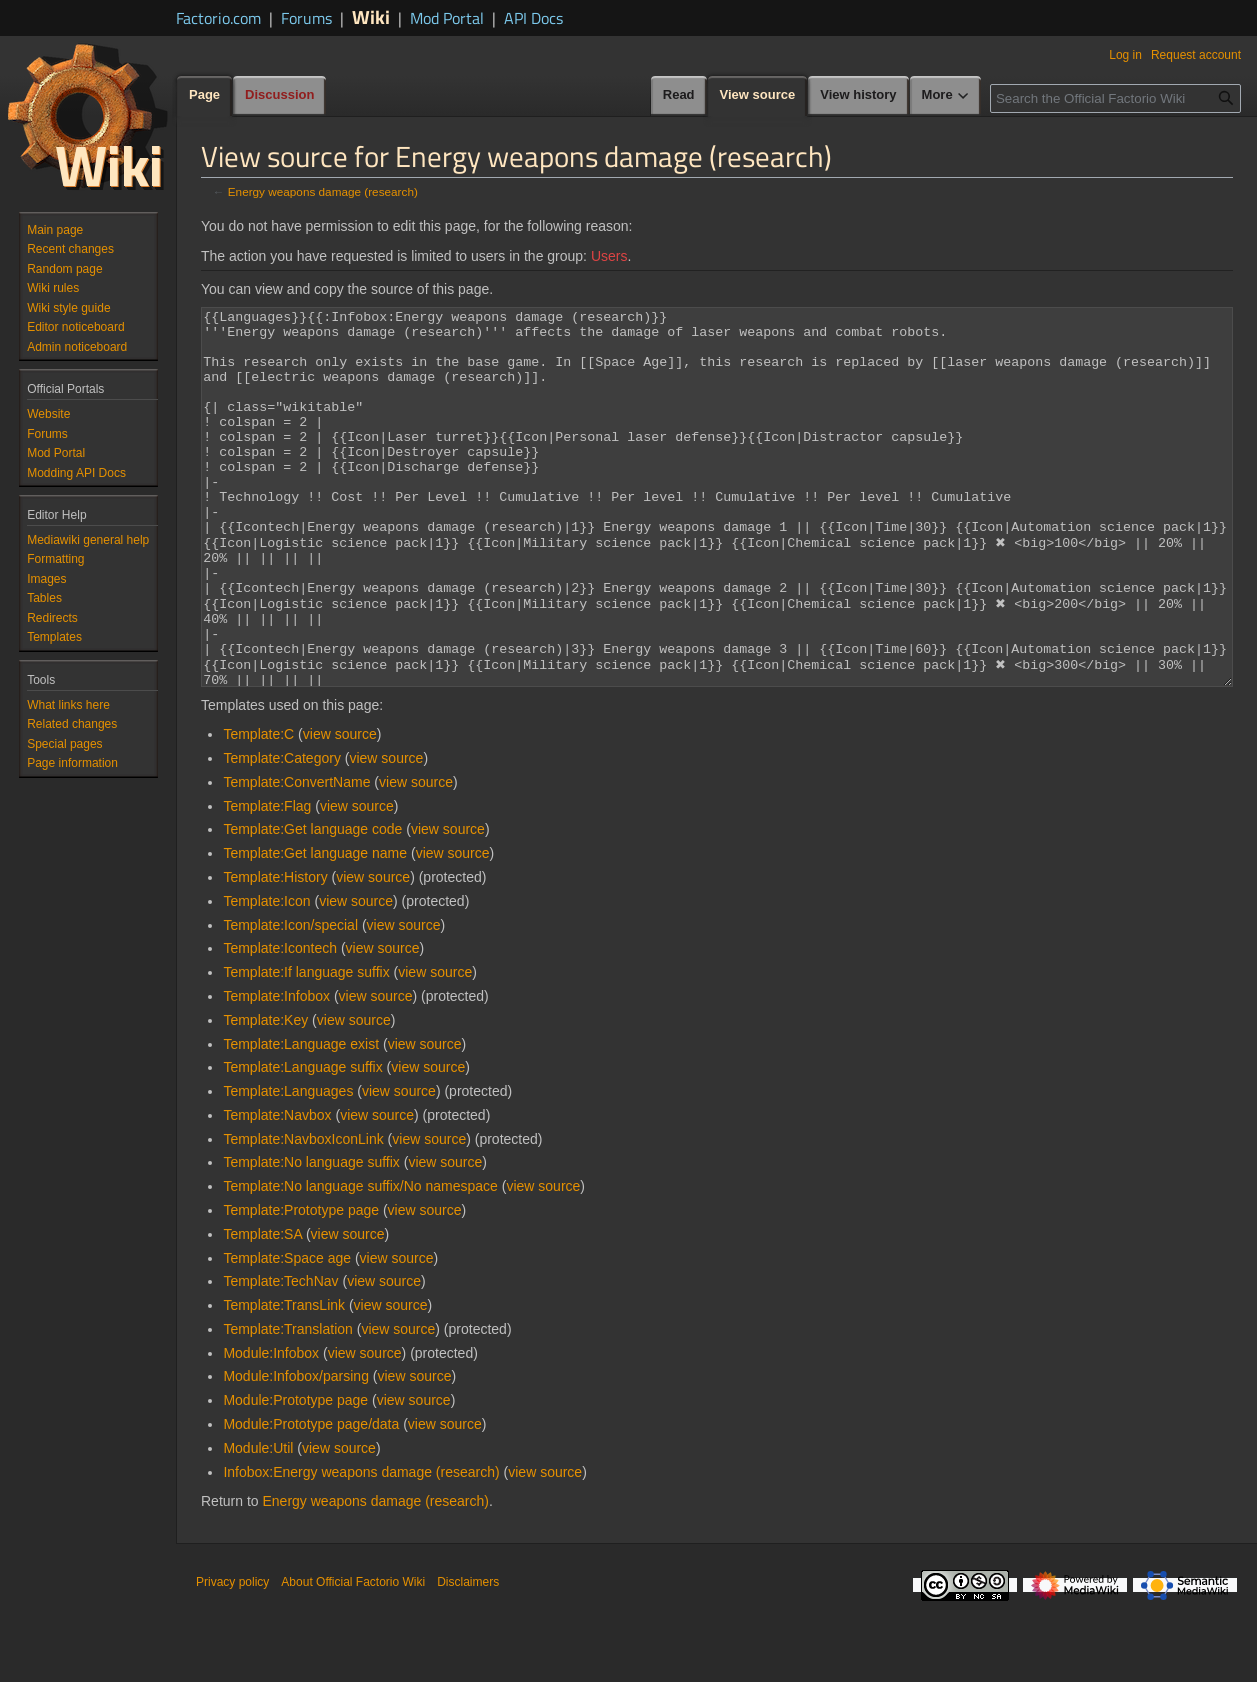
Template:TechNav (280, 1356)
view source (340, 809)
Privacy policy (232, 1657)
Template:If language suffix (306, 1047)
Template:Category (282, 833)
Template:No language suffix (311, 1237)
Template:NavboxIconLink (303, 1214)
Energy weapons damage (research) (323, 191)
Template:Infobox (276, 1071)
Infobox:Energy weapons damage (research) (361, 1547)
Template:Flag (267, 881)
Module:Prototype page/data (311, 1499)
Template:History (275, 952)
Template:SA (262, 1309)
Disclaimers (468, 1657)
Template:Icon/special (290, 1000)
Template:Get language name (315, 928)
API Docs (533, 18)
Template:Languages (288, 1166)
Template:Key (265, 1095)
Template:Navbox (277, 1190)
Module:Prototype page (295, 1475)
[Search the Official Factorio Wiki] (1115, 98)
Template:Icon (266, 976)
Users (609, 256)
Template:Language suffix (302, 1142)
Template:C (258, 809)
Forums (306, 18)
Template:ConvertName (296, 857)
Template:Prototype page (301, 1285)
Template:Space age (287, 1333)
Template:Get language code (312, 904)
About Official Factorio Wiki (353, 1657)
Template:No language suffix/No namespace (360, 1261)
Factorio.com (218, 18)
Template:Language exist (301, 1119)
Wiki (371, 16)
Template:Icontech (280, 1023)
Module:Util (258, 1523)
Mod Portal (447, 18)
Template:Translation (287, 1404)
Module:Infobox (271, 1428)
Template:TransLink (284, 1380)
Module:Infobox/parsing (296, 1451)
